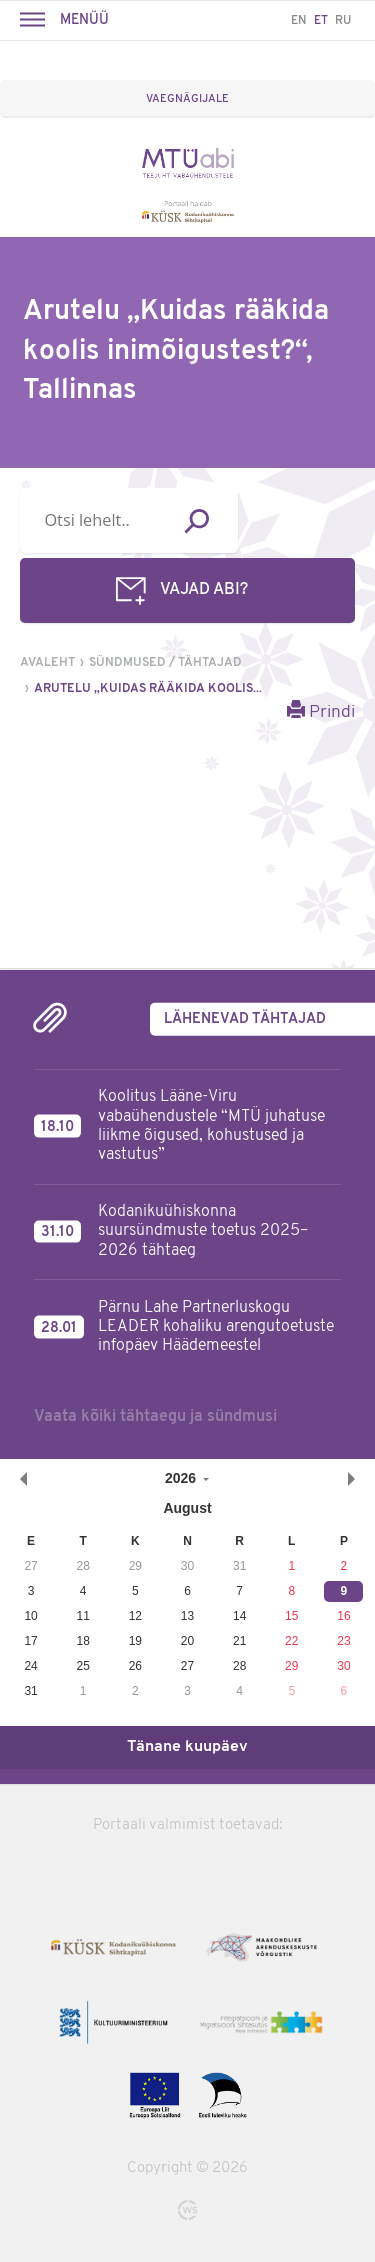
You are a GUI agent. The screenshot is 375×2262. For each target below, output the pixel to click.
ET (321, 21)
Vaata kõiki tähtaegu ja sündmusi (155, 1417)
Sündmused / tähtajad (165, 663)
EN (299, 21)
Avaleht (47, 663)
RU (343, 21)
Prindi (321, 711)
